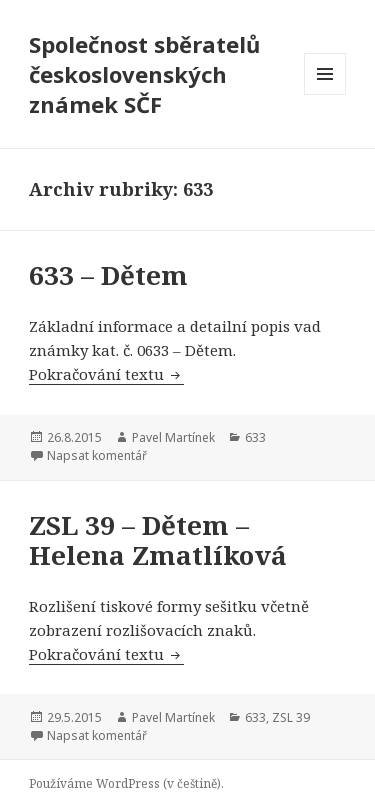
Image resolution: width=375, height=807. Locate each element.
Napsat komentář (97, 455)
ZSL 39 (291, 717)
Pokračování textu (106, 374)
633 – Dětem (108, 275)
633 (255, 437)
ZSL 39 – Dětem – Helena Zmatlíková (158, 540)
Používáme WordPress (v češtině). (126, 783)
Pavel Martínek (173, 437)
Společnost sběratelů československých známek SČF (144, 74)
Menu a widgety (325, 94)
